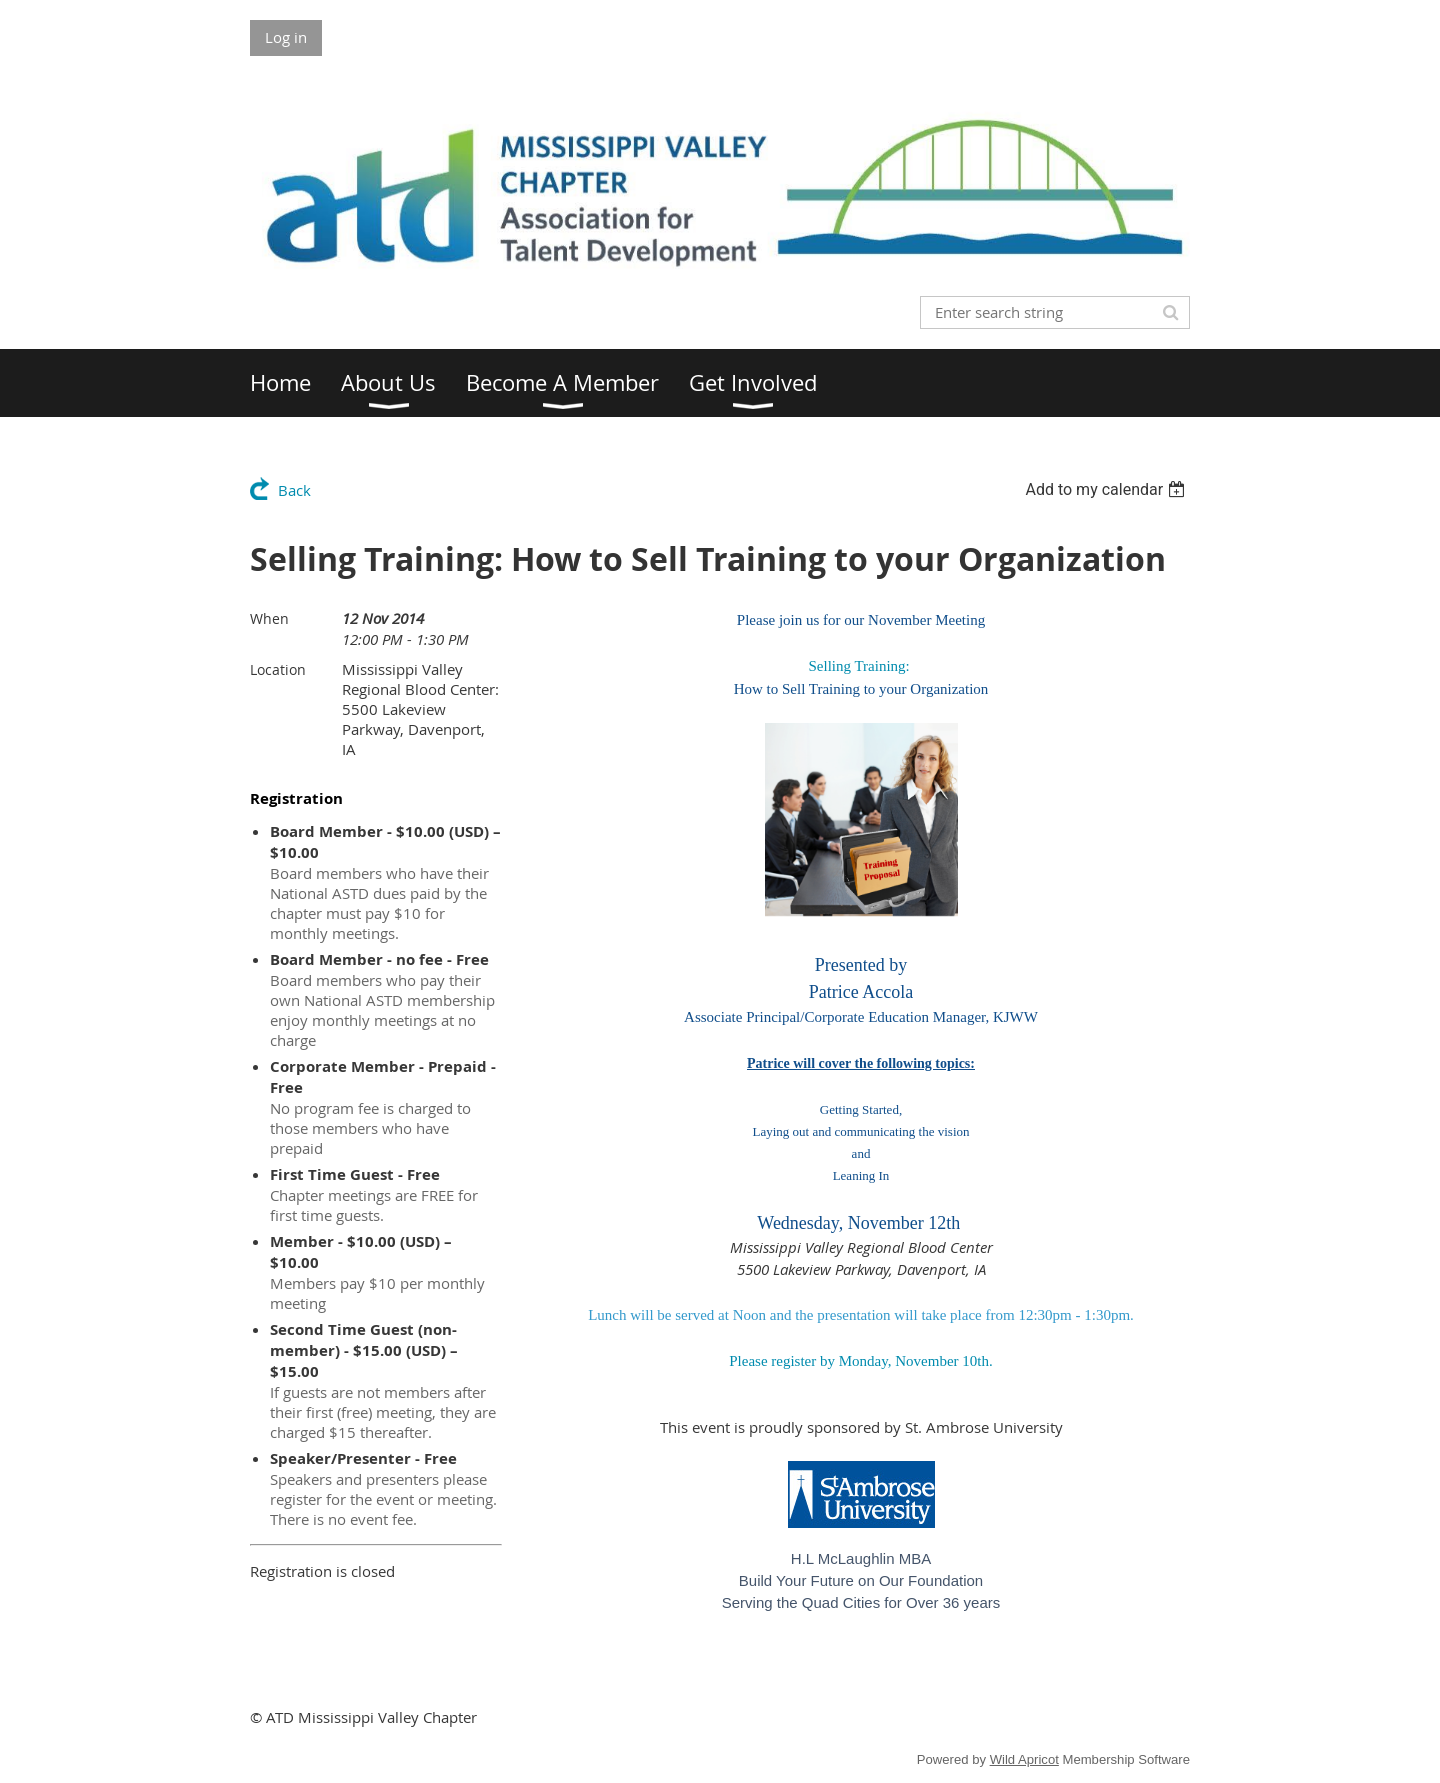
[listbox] (1107, 489)
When (269, 618)
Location (278, 669)
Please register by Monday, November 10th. (861, 1361)
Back (294, 490)
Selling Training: (858, 666)
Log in (286, 37)
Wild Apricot (1024, 1759)
